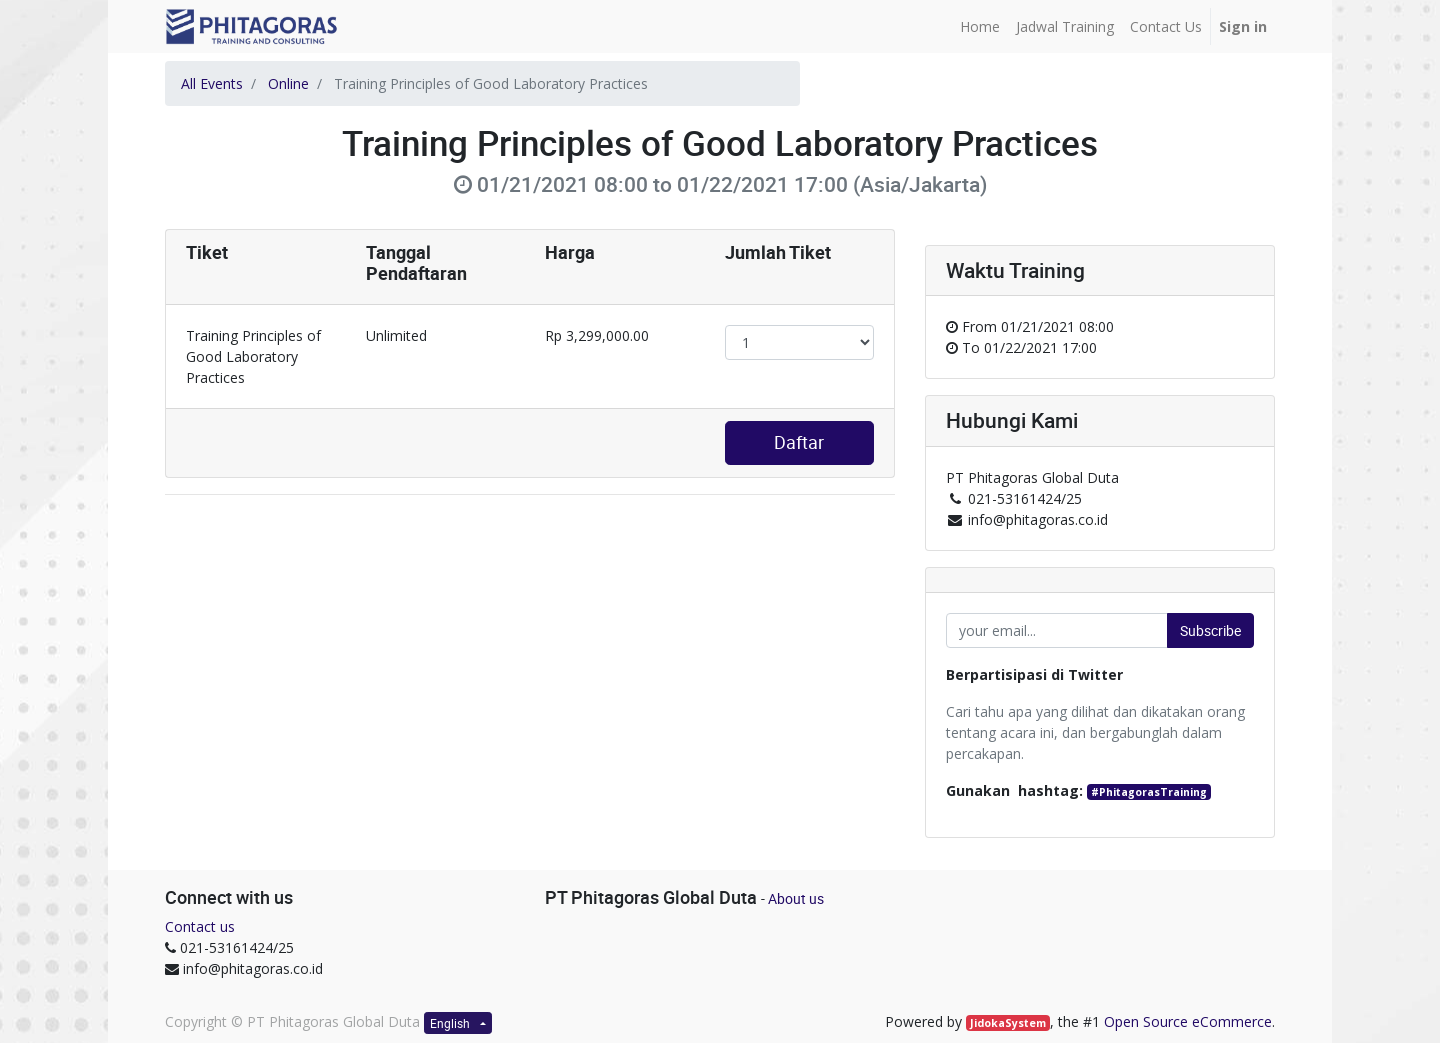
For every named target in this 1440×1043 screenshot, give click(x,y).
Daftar (799, 442)
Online (288, 83)
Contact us (200, 926)
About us (796, 898)
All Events (212, 83)
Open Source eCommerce (1188, 1021)
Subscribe (1210, 630)
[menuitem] (980, 26)
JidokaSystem (1008, 1023)
